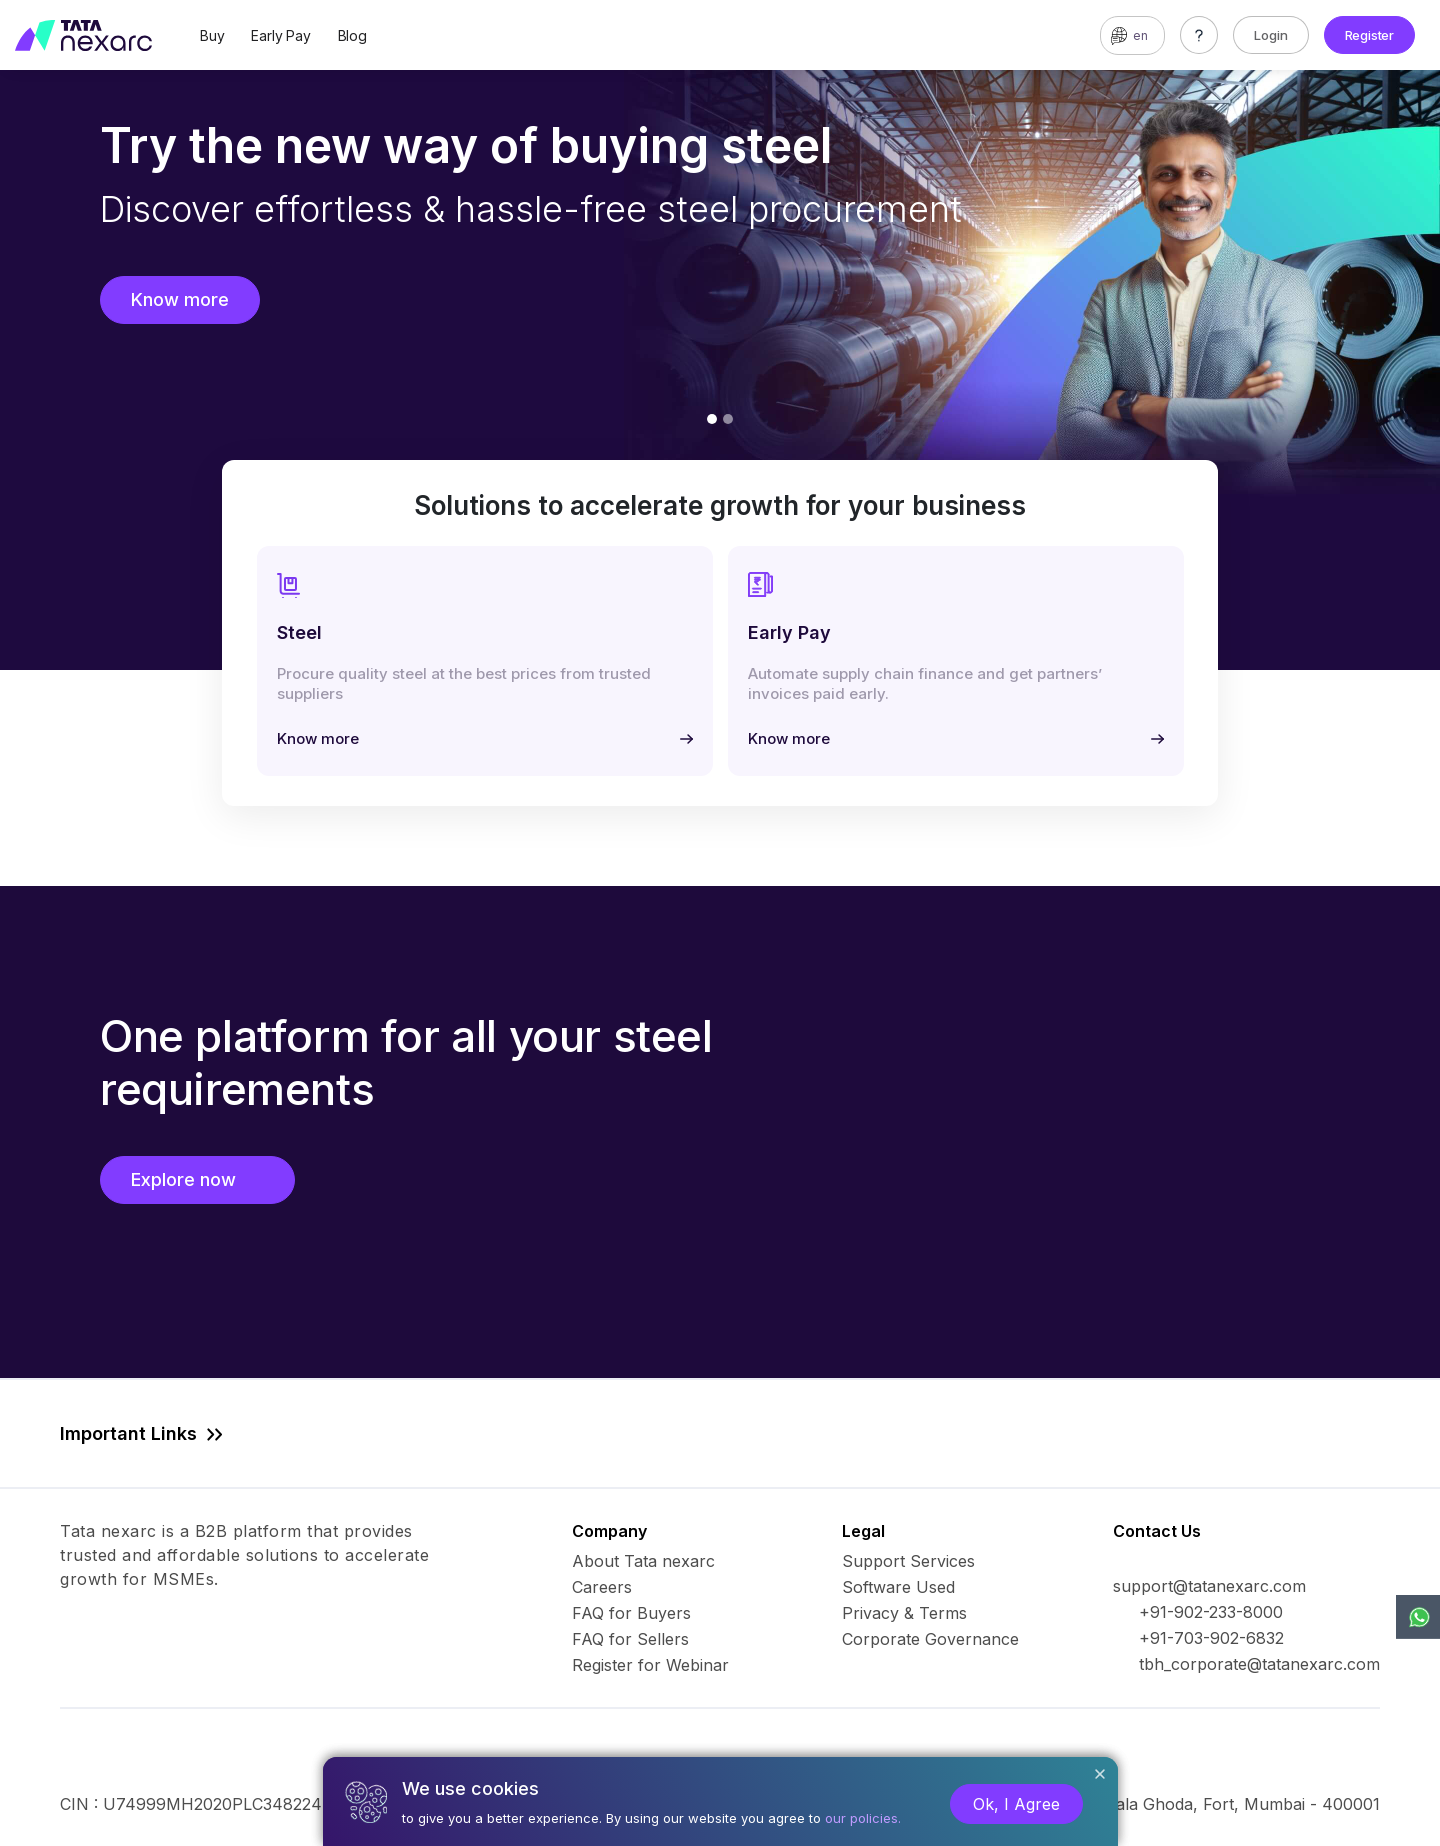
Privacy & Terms (904, 1613)
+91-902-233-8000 (1211, 1612)
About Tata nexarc (643, 1561)
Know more (180, 299)
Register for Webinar (650, 1665)
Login (1271, 35)
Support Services (908, 1561)
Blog (352, 35)
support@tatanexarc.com (1209, 1586)
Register (1369, 35)
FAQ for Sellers (630, 1639)
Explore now (197, 1179)
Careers (602, 1587)
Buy (212, 35)
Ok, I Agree (1016, 1804)
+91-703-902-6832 (1211, 1638)
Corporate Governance (930, 1639)
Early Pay (280, 35)
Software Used (898, 1587)
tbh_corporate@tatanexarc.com (1259, 1664)
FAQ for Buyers (631, 1613)
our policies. (863, 1818)
